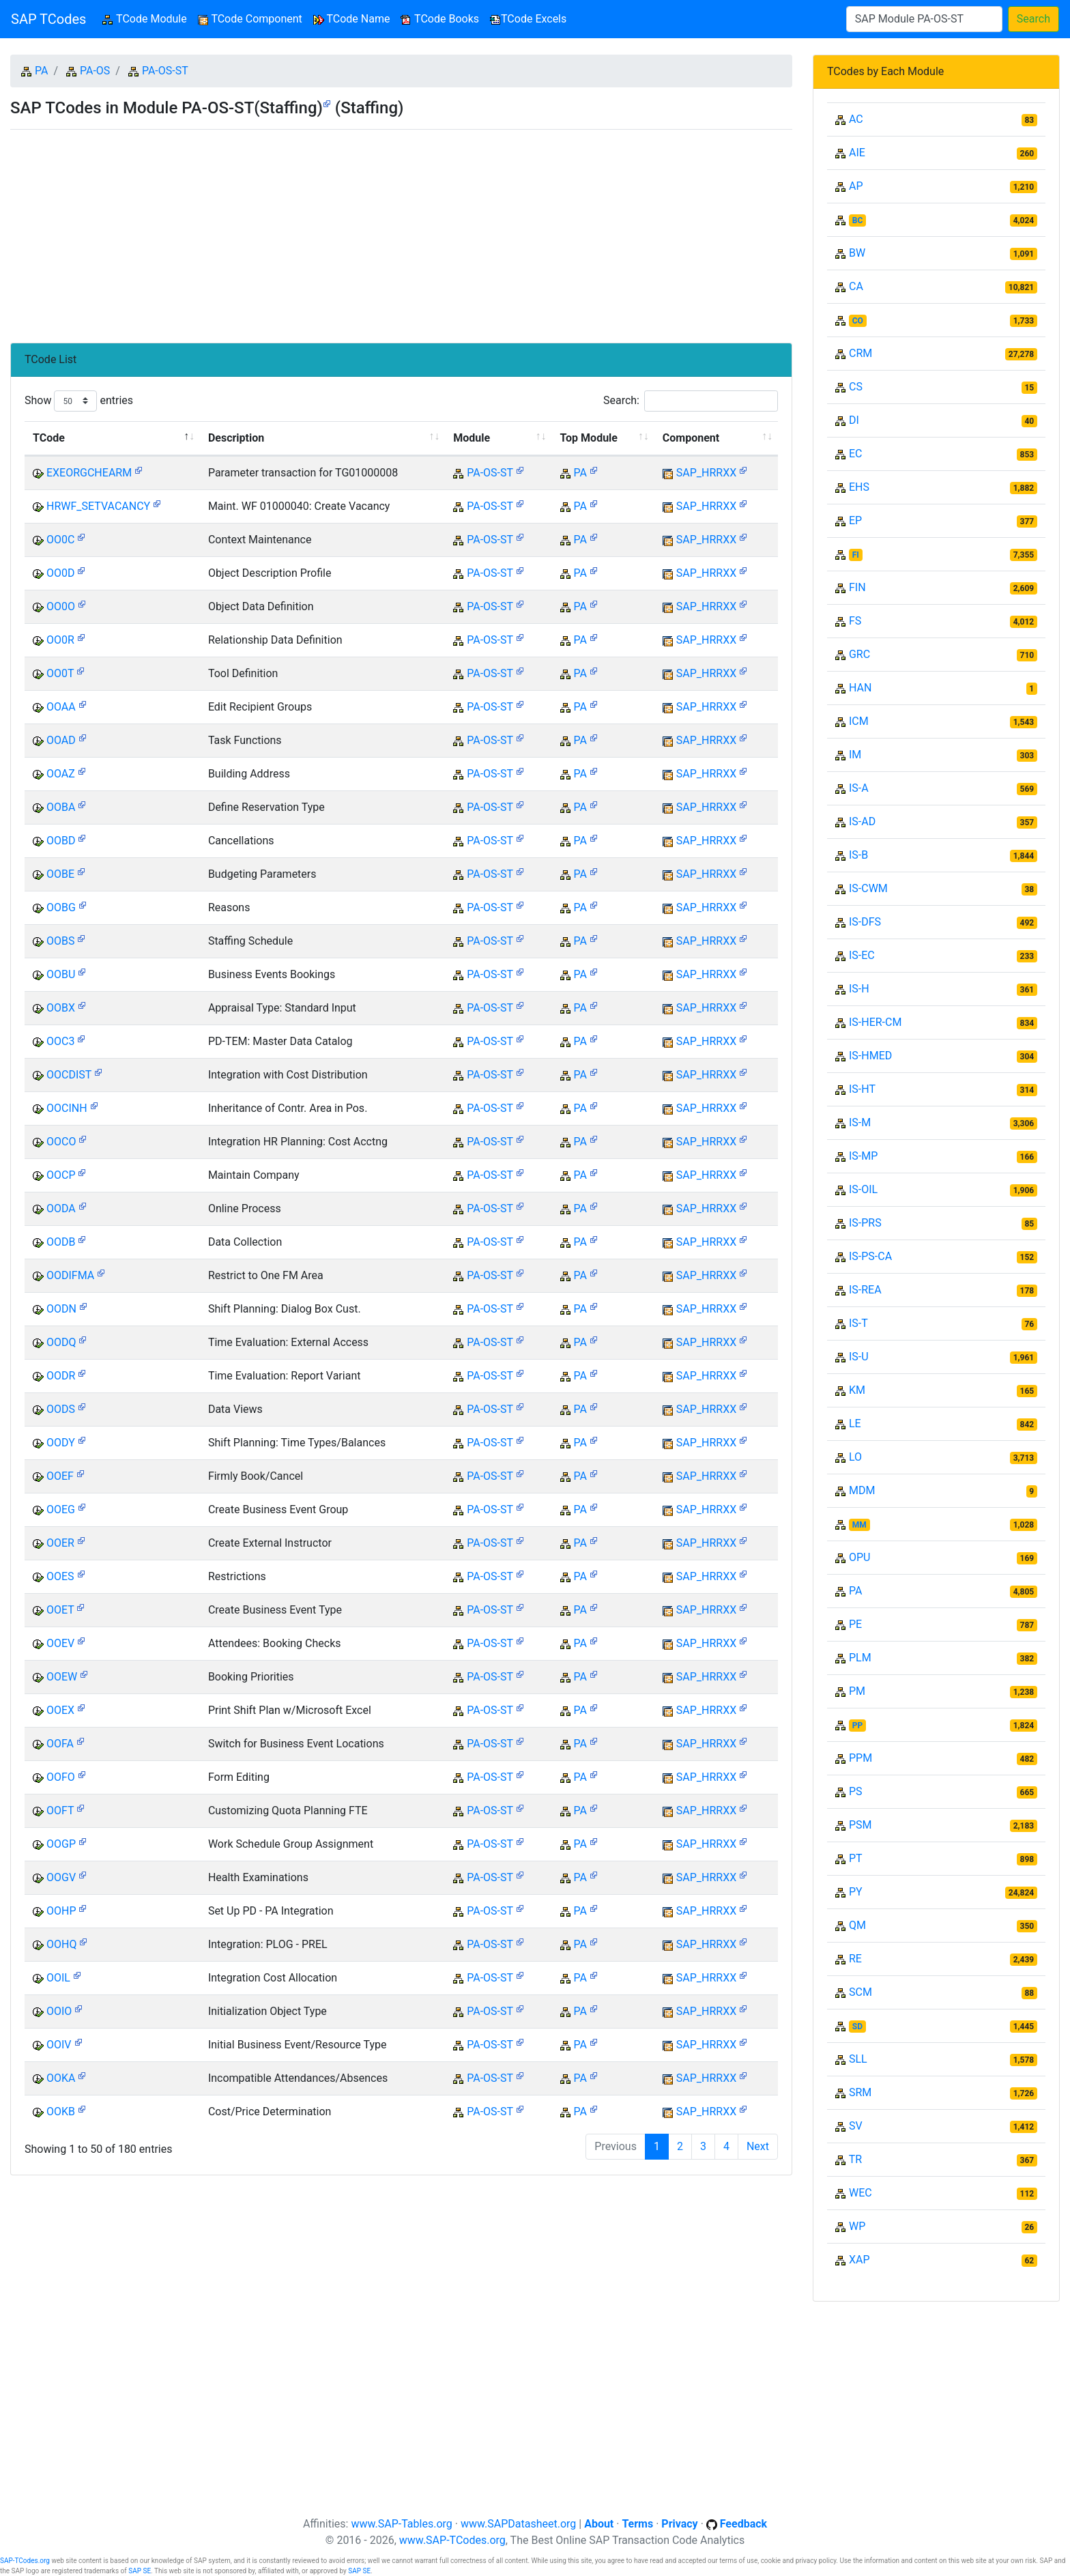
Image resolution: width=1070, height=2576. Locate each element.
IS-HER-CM (875, 1022)
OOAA (61, 706)
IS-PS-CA (870, 1256)
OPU (859, 1557)
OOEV (60, 1643)
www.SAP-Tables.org (401, 2523)
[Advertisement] (401, 230)
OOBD (60, 840)
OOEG (60, 1509)
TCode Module (147, 18)
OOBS (60, 940)
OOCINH (66, 1108)
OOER (60, 1542)
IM (855, 754)
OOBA (60, 807)
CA (856, 286)
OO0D (60, 573)
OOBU (60, 974)
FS (855, 620)
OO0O (60, 606)
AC (856, 119)
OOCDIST (68, 1074)
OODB (60, 1241)
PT (856, 1858)
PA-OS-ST (165, 70)
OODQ (61, 1342)
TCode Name (351, 18)
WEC (860, 2192)
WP (857, 2226)
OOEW (61, 1676)
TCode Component (250, 18)
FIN (857, 587)
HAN (860, 687)
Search (1033, 18)
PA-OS (95, 70)
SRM (860, 2092)
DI (854, 420)
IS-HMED (870, 1055)
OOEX (60, 1710)
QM (857, 1925)
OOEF (60, 1476)
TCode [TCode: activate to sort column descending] (49, 437)
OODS (60, 1409)
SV (856, 2125)
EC (856, 453)
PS (856, 1791)
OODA (61, 1208)
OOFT (60, 1810)
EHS (859, 487)
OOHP (61, 1910)
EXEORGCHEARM (89, 472)
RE (855, 1958)
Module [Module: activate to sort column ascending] (471, 437)
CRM (860, 353)
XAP (859, 2259)
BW (857, 252)
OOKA (61, 2078)
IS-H (859, 988)
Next (758, 2146)
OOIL (58, 1977)
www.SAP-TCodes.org (452, 2540)
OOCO (61, 1141)
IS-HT (862, 1089)
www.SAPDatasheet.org (518, 2523)
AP (856, 186)
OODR (60, 1375)
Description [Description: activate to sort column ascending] (236, 437)
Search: (690, 401)
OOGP (61, 1843)
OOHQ (61, 1944)
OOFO (60, 1777)
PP (857, 1725)
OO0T (60, 673)
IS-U (859, 1356)
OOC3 (60, 1041)
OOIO (59, 2011)
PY (856, 1891)
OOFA (60, 1743)
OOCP (61, 1175)
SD (857, 2026)
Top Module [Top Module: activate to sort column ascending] (589, 437)
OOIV (59, 2044)
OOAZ (60, 773)
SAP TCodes (48, 19)
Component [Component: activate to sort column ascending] (691, 437)
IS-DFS (865, 921)
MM (859, 1525)
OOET (60, 1609)
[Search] (924, 19)
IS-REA (865, 1289)
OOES (60, 1576)
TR (855, 2159)
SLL (858, 2058)
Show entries (79, 401)
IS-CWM (868, 888)
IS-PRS (865, 1222)
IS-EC (862, 955)
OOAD (61, 740)
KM (857, 1390)
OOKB (60, 2111)
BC (857, 220)
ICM (859, 721)
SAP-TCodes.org (25, 2560)
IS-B (858, 854)
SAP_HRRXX (706, 472)
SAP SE (139, 2571)
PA (41, 70)
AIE (857, 152)
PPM (860, 1757)
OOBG (61, 907)
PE (855, 1624)
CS (856, 386)
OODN (61, 1308)
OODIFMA (70, 1275)
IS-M (860, 1122)
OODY (60, 1442)
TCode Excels (528, 18)
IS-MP (863, 1155)
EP (855, 520)
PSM (860, 1824)
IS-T (858, 1323)
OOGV (61, 1877)
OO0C (60, 539)
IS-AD (862, 821)
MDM (862, 1490)
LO (855, 1456)
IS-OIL (863, 1189)
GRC (859, 654)
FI (855, 555)
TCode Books (440, 18)
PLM (860, 1657)
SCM (860, 1992)
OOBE (60, 874)
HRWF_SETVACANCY (98, 506)
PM (857, 1691)
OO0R (60, 639)
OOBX (60, 1007)
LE (855, 1423)
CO (857, 321)
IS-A (859, 788)
